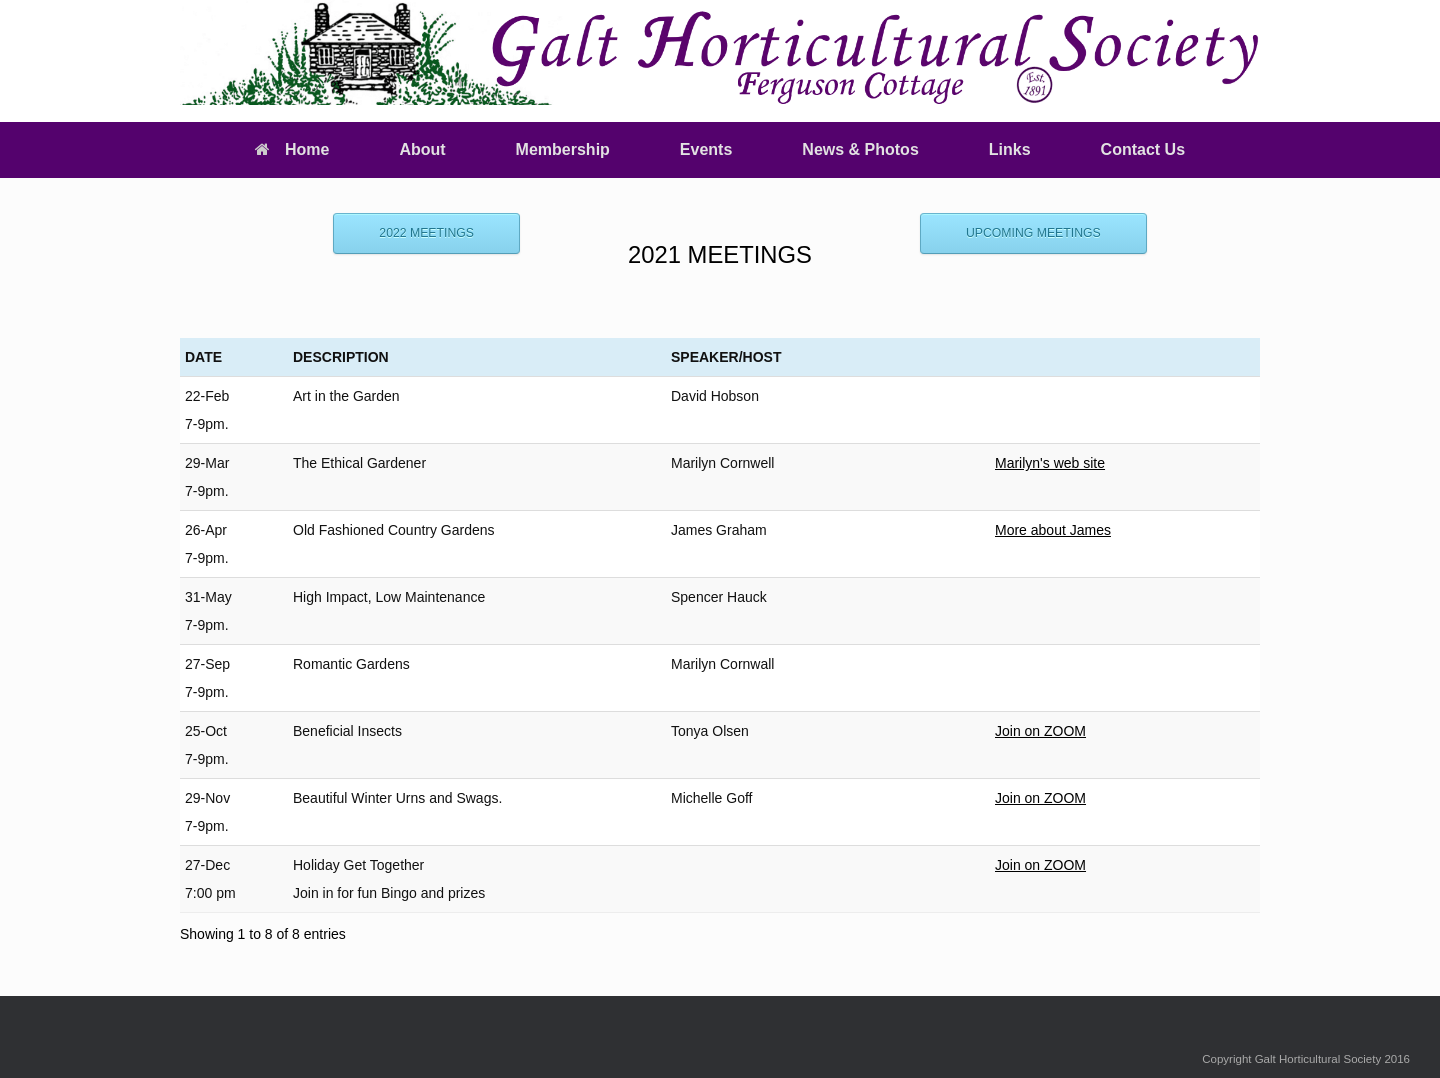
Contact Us (1143, 149)
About (422, 149)
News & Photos (860, 149)
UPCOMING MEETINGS (1033, 233)
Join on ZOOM (1040, 731)
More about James (1053, 530)
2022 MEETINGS (426, 233)
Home (292, 149)
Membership (563, 149)
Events (706, 149)
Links (1010, 149)
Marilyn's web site (1050, 463)
